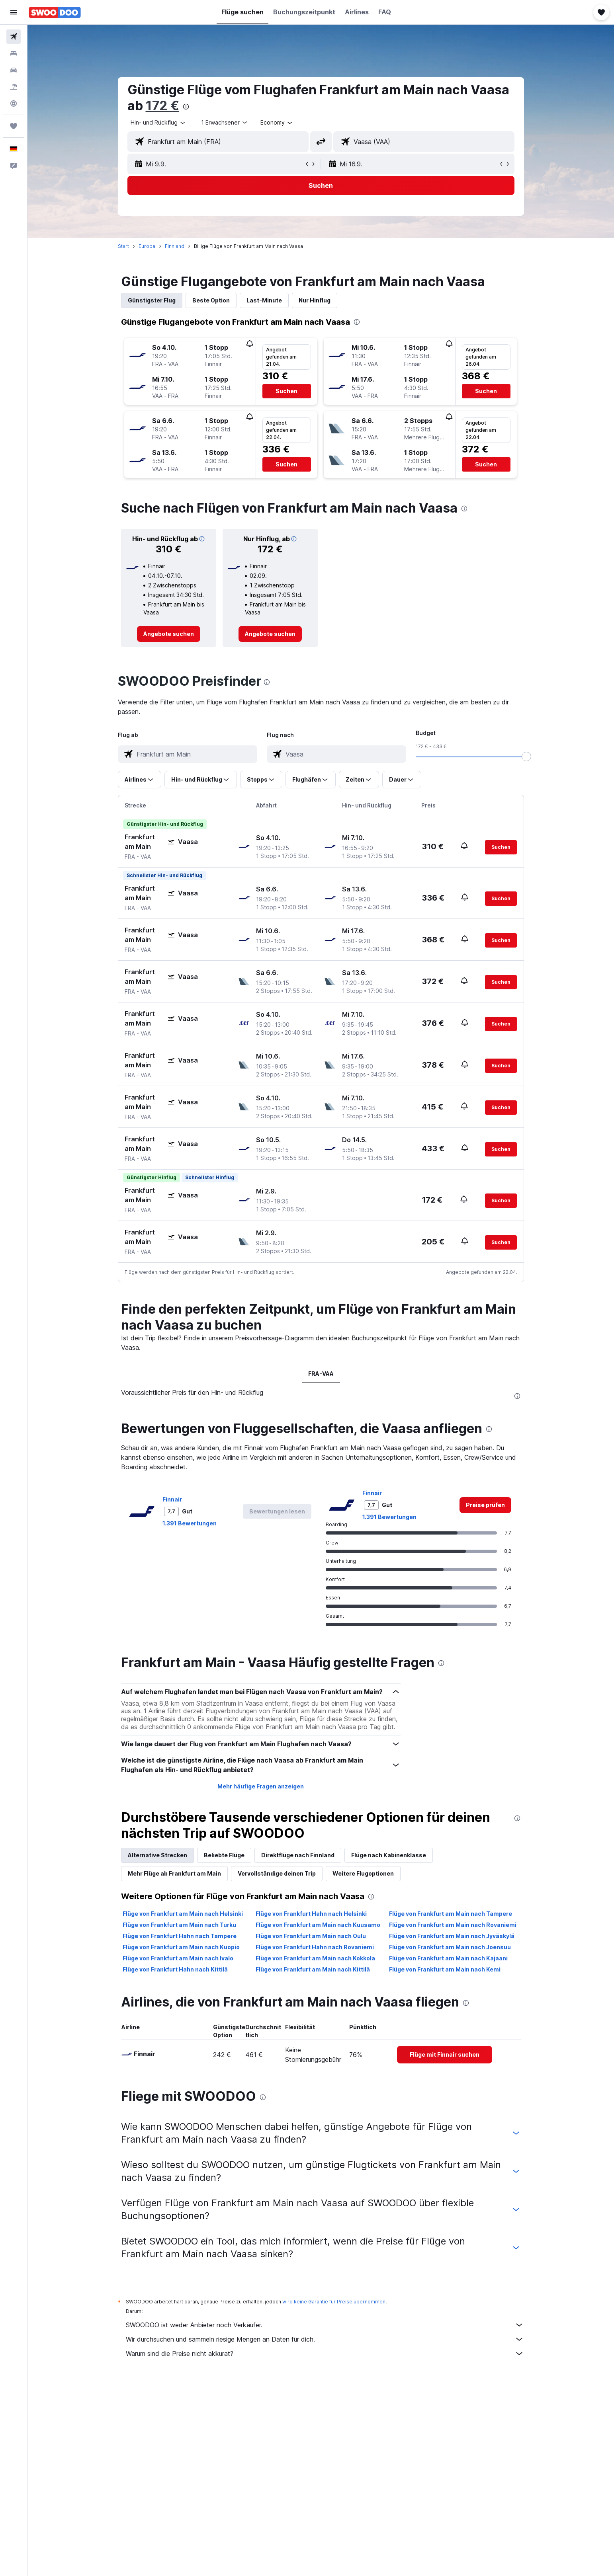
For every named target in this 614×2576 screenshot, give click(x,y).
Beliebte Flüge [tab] (224, 1855)
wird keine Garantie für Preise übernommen (333, 2302)
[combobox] (158, 123)
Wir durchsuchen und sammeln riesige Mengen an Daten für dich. (325, 2339)
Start (123, 246)
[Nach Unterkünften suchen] (13, 53)
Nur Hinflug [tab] (314, 300)
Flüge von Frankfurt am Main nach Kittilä (313, 1969)
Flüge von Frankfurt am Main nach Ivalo (178, 1958)
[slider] (526, 756)
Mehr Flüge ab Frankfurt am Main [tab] (174, 1873)
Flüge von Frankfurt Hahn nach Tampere (180, 1935)
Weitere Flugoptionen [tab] (363, 1873)
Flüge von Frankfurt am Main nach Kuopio (181, 1947)
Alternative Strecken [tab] (157, 1855)
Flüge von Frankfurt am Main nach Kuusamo (318, 1924)
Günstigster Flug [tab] (152, 300)
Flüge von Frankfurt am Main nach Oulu (311, 1935)
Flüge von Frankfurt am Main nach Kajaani (448, 1958)
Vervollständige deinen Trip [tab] (277, 1873)
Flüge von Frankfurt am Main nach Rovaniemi (452, 1924)
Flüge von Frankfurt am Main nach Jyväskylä (451, 1935)
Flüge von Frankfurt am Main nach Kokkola (315, 1958)
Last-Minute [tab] (264, 300)
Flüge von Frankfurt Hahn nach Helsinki (311, 1913)
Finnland (174, 246)
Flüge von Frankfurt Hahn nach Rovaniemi (315, 1947)
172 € (162, 105)
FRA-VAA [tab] (321, 1373)
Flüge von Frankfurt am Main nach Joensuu (450, 1947)
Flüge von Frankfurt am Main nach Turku (179, 1924)
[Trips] (13, 126)
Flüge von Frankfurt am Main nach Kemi (445, 1969)
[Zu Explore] (13, 103)
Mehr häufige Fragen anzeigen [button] (260, 1786)
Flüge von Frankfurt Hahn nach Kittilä (175, 1969)
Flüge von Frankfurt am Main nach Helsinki (183, 1913)
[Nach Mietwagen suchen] (13, 70)
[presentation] (186, 106)
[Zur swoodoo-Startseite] (55, 12)
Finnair (172, 1499)
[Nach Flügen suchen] (13, 37)
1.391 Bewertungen (189, 1523)
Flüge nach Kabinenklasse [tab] (388, 1855)
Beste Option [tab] (211, 300)
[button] (13, 12)
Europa (147, 246)
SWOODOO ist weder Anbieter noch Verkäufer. (325, 2325)
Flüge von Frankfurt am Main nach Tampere (450, 1913)
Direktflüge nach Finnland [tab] (297, 1855)
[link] (168, 634)
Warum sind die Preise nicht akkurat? (325, 2353)
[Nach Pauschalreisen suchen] (13, 87)
